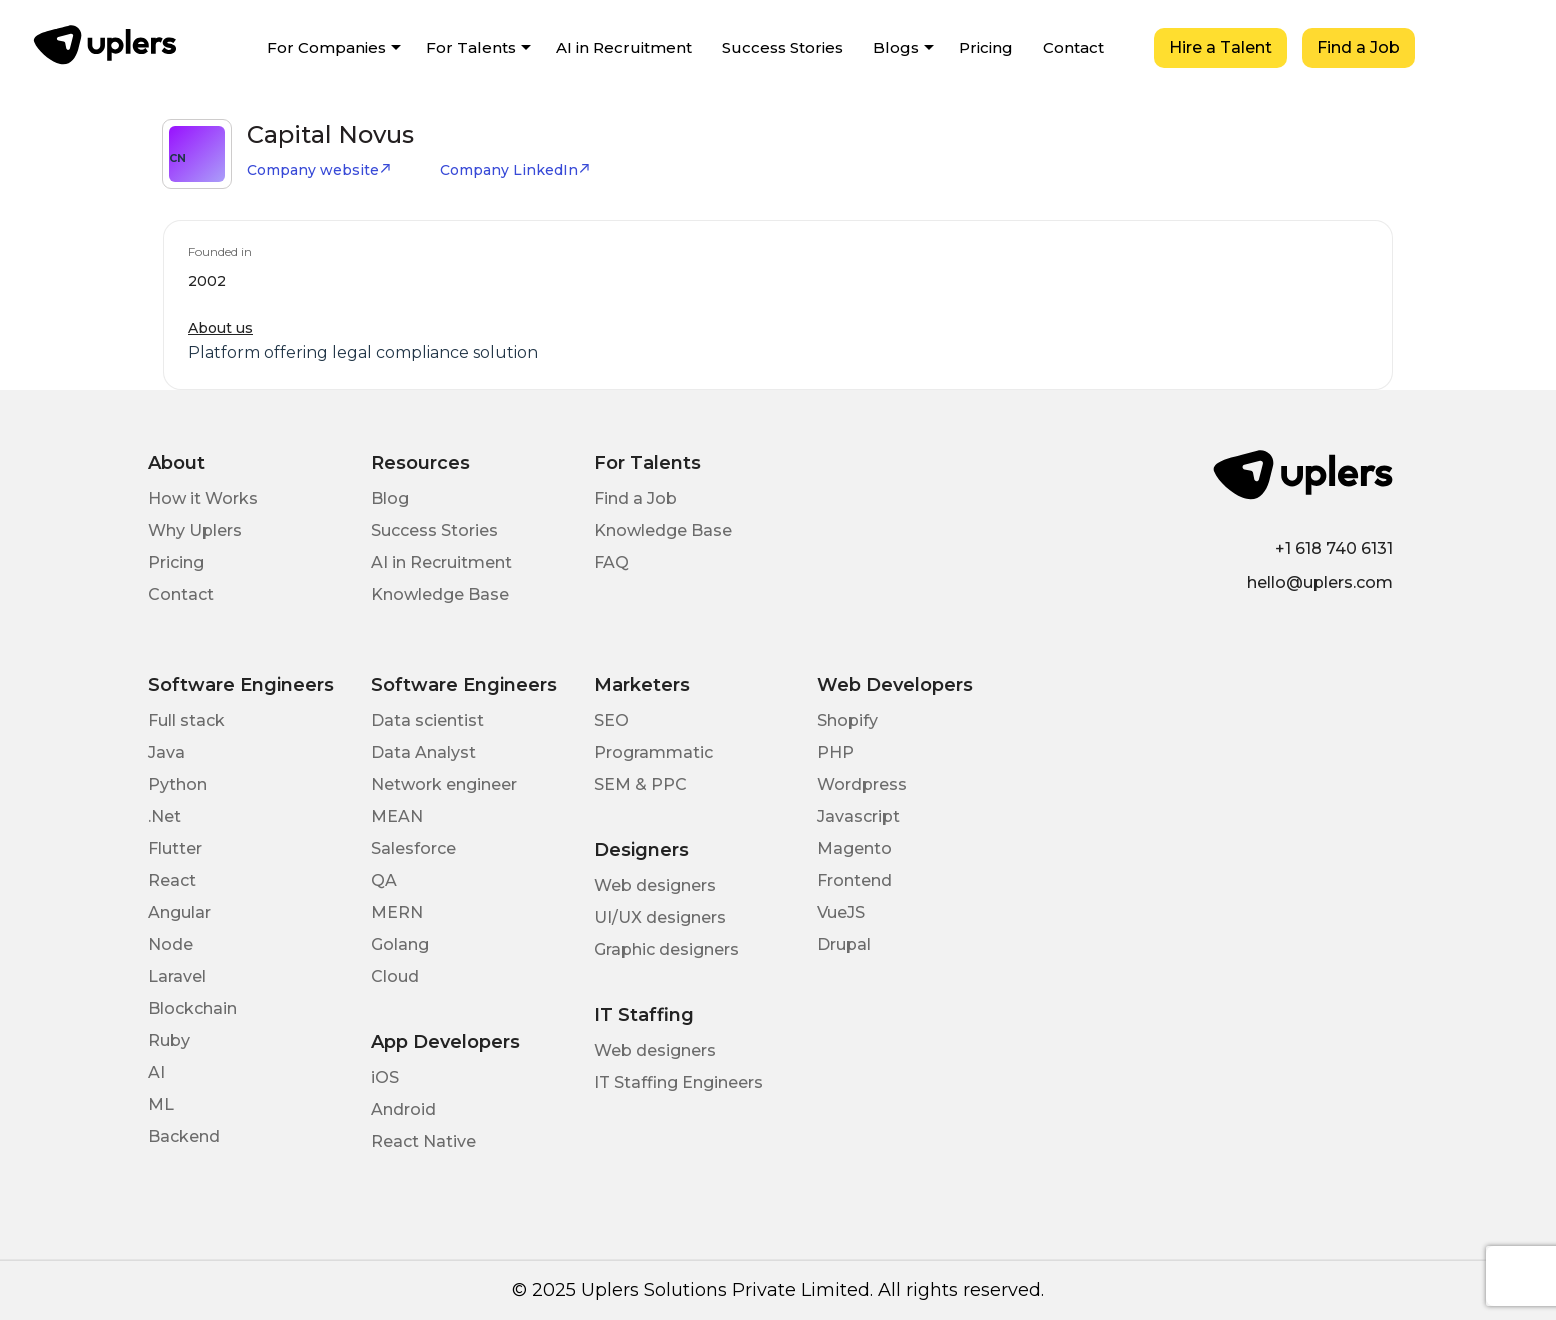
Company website (319, 170)
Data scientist (427, 720)
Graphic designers (666, 949)
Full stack (186, 720)
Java (166, 752)
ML (161, 1104)
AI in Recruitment (624, 47)
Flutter (175, 848)
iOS (385, 1077)
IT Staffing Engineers (678, 1082)
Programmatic (653, 752)
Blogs (896, 47)
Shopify (847, 720)
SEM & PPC (640, 784)
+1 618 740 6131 (1334, 548)
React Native (423, 1141)
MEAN (397, 816)
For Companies (326, 47)
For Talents (471, 47)
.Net (164, 816)
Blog (390, 498)
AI (156, 1072)
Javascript (858, 816)
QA (384, 880)
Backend (184, 1136)
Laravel (177, 976)
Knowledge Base (440, 594)
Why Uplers (195, 530)
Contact (1073, 47)
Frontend (854, 880)
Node (170, 944)
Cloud (395, 976)
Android (403, 1109)
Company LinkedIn (515, 170)
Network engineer (444, 784)
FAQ (611, 562)
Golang (400, 944)
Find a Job (1358, 47)
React (172, 880)
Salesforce (413, 848)
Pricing (986, 47)
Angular (179, 912)
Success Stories (782, 47)
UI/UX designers (660, 917)
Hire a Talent (1220, 47)
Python (177, 784)
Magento (854, 848)
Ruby (169, 1040)
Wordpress (862, 784)
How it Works (203, 498)
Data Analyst (423, 752)
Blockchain (192, 1008)
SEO (611, 720)
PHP (835, 752)
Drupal (844, 944)
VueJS (841, 912)
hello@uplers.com (1320, 582)
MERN (397, 912)
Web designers (655, 885)
